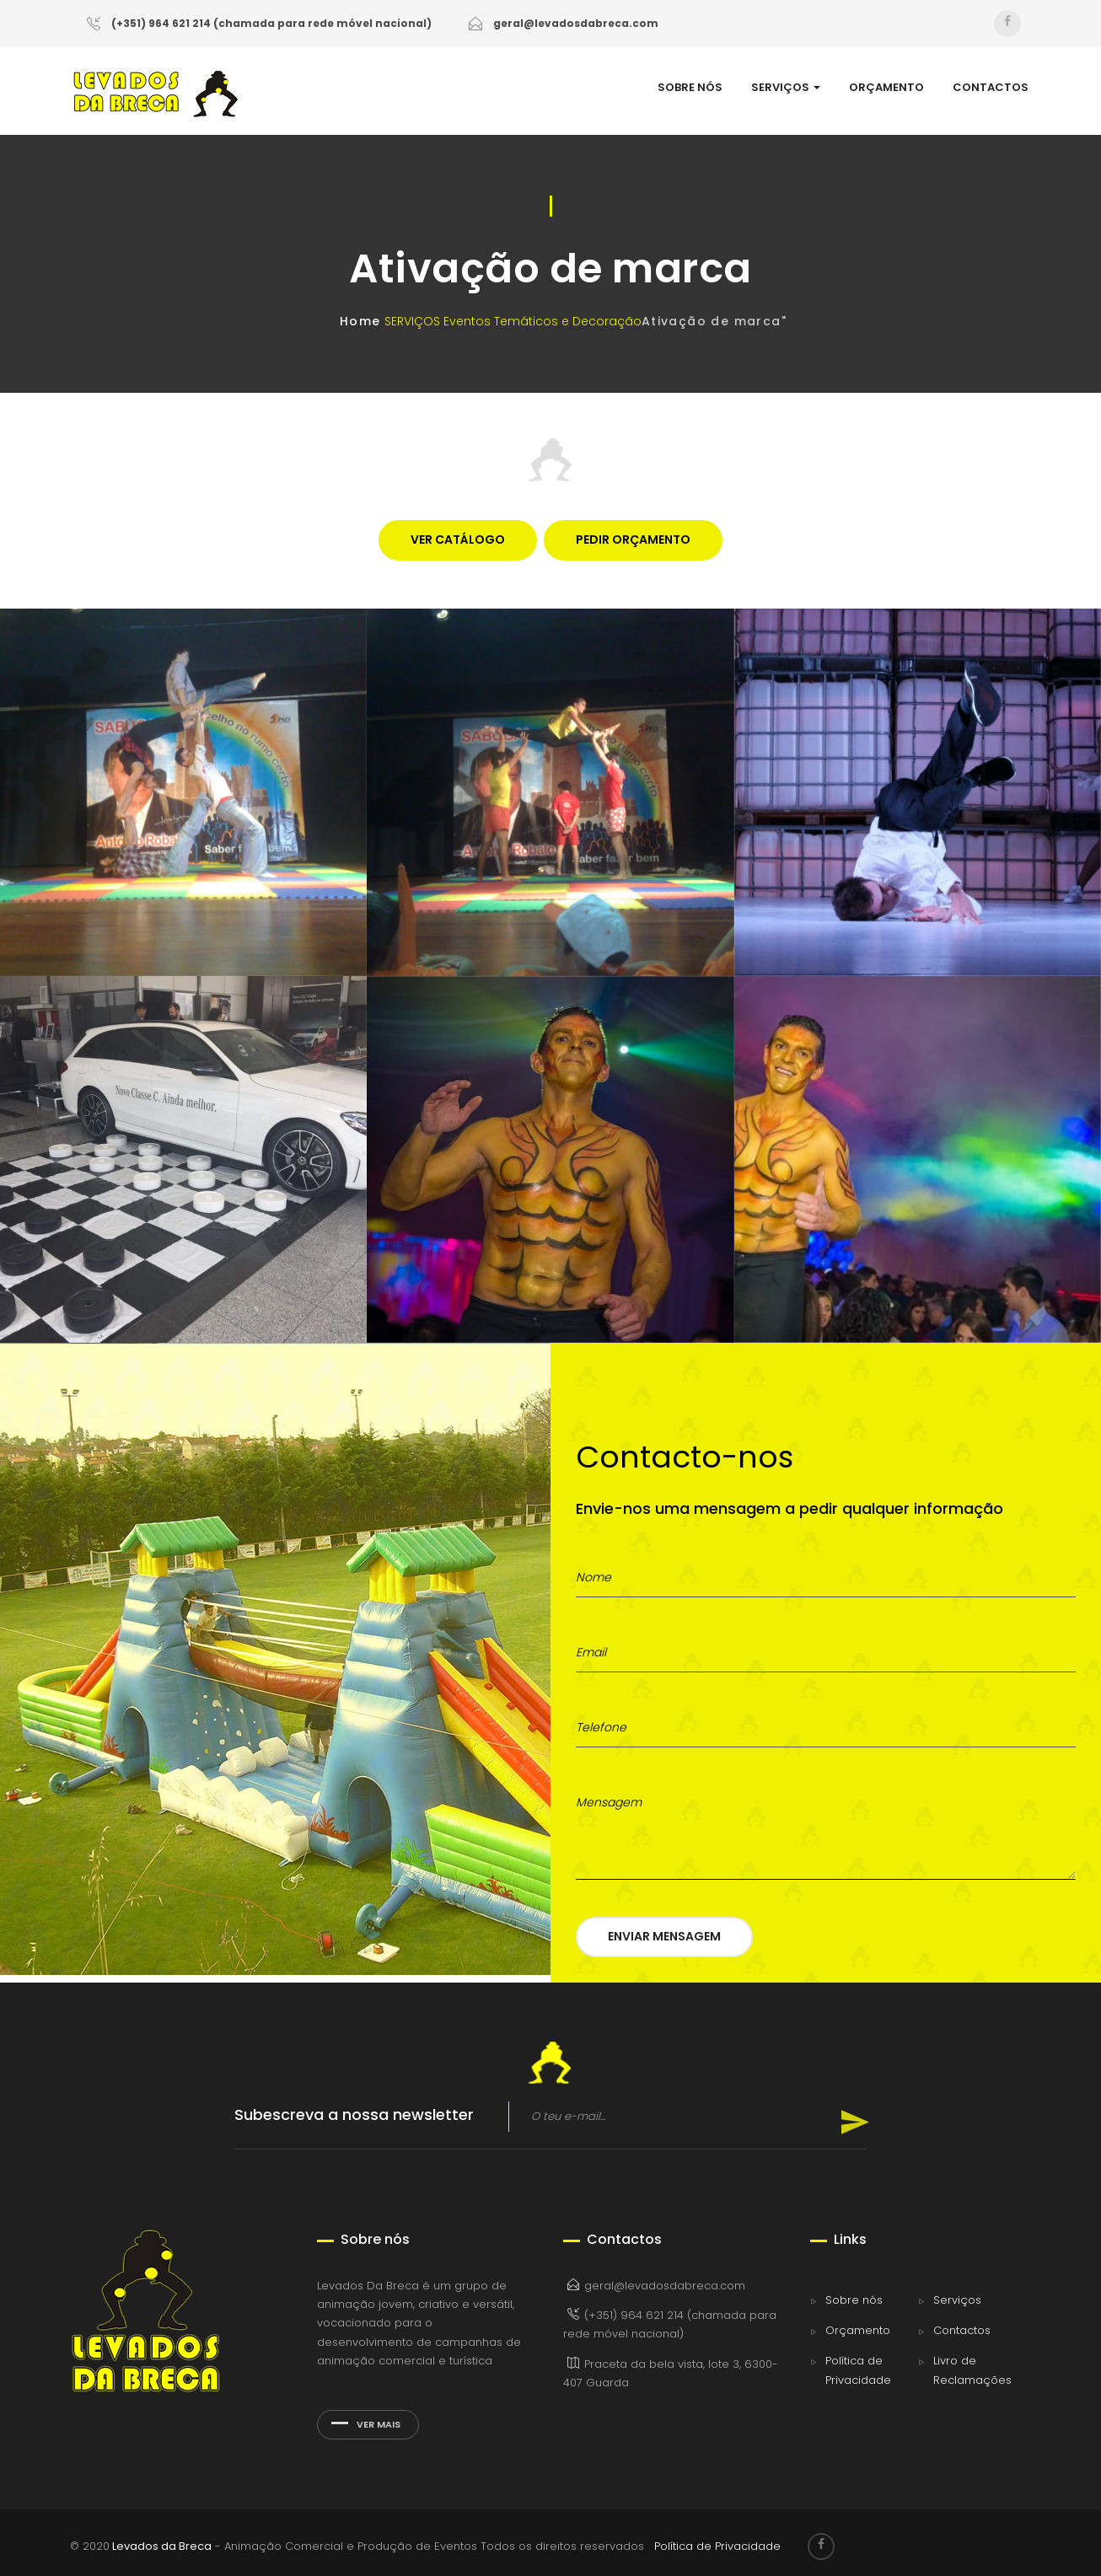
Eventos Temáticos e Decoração (542, 321)
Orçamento (857, 2330)
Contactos (962, 2330)
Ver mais (365, 2424)
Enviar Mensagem (664, 1936)
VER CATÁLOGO (458, 539)
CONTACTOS (990, 88)
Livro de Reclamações (972, 2370)
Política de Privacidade (858, 2370)
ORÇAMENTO (886, 88)
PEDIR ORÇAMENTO (633, 539)
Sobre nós (854, 2300)
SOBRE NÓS (690, 88)
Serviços (957, 2300)
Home (360, 321)
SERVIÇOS (785, 88)
